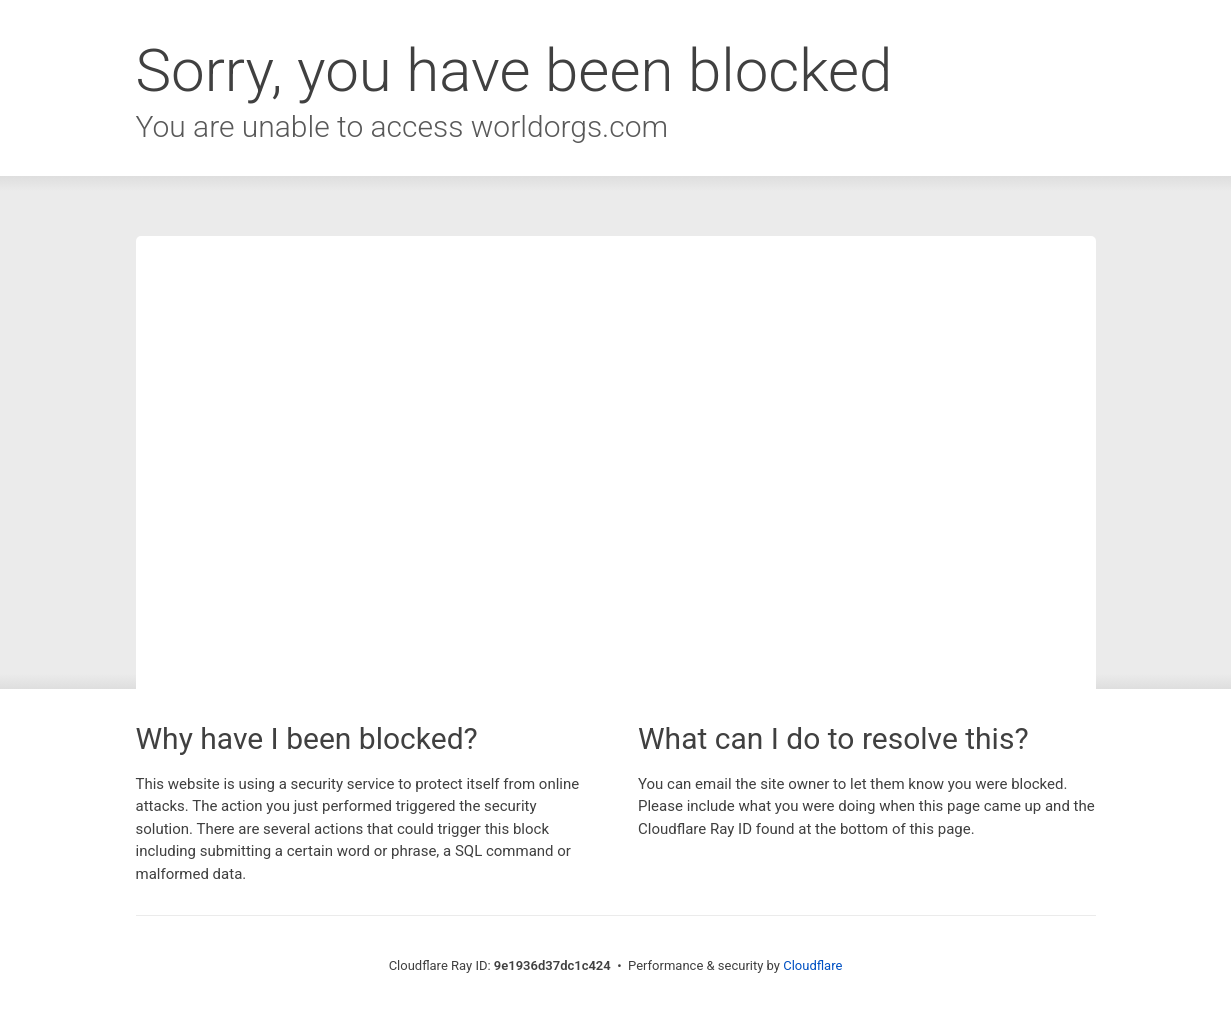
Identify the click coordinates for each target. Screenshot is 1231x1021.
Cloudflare (812, 965)
